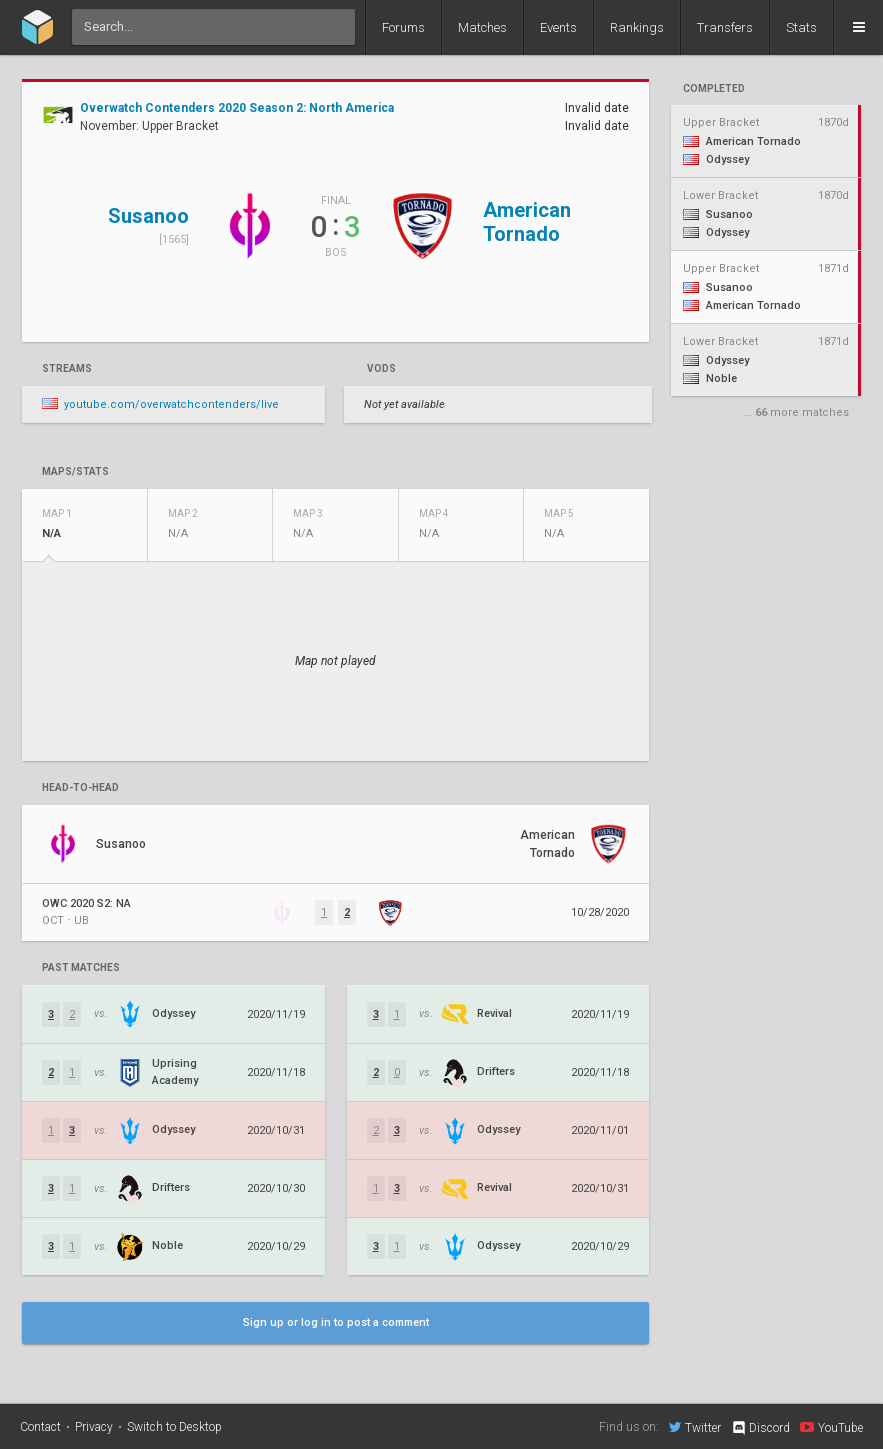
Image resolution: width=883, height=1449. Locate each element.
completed (714, 89)
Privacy (94, 1427)
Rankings (637, 27)
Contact (40, 1427)
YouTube (831, 1427)
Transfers (725, 27)
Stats (801, 27)
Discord (760, 1428)
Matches (482, 27)
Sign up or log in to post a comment (336, 1322)
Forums (403, 27)
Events (558, 27)
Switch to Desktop (174, 1427)
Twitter (695, 1427)
